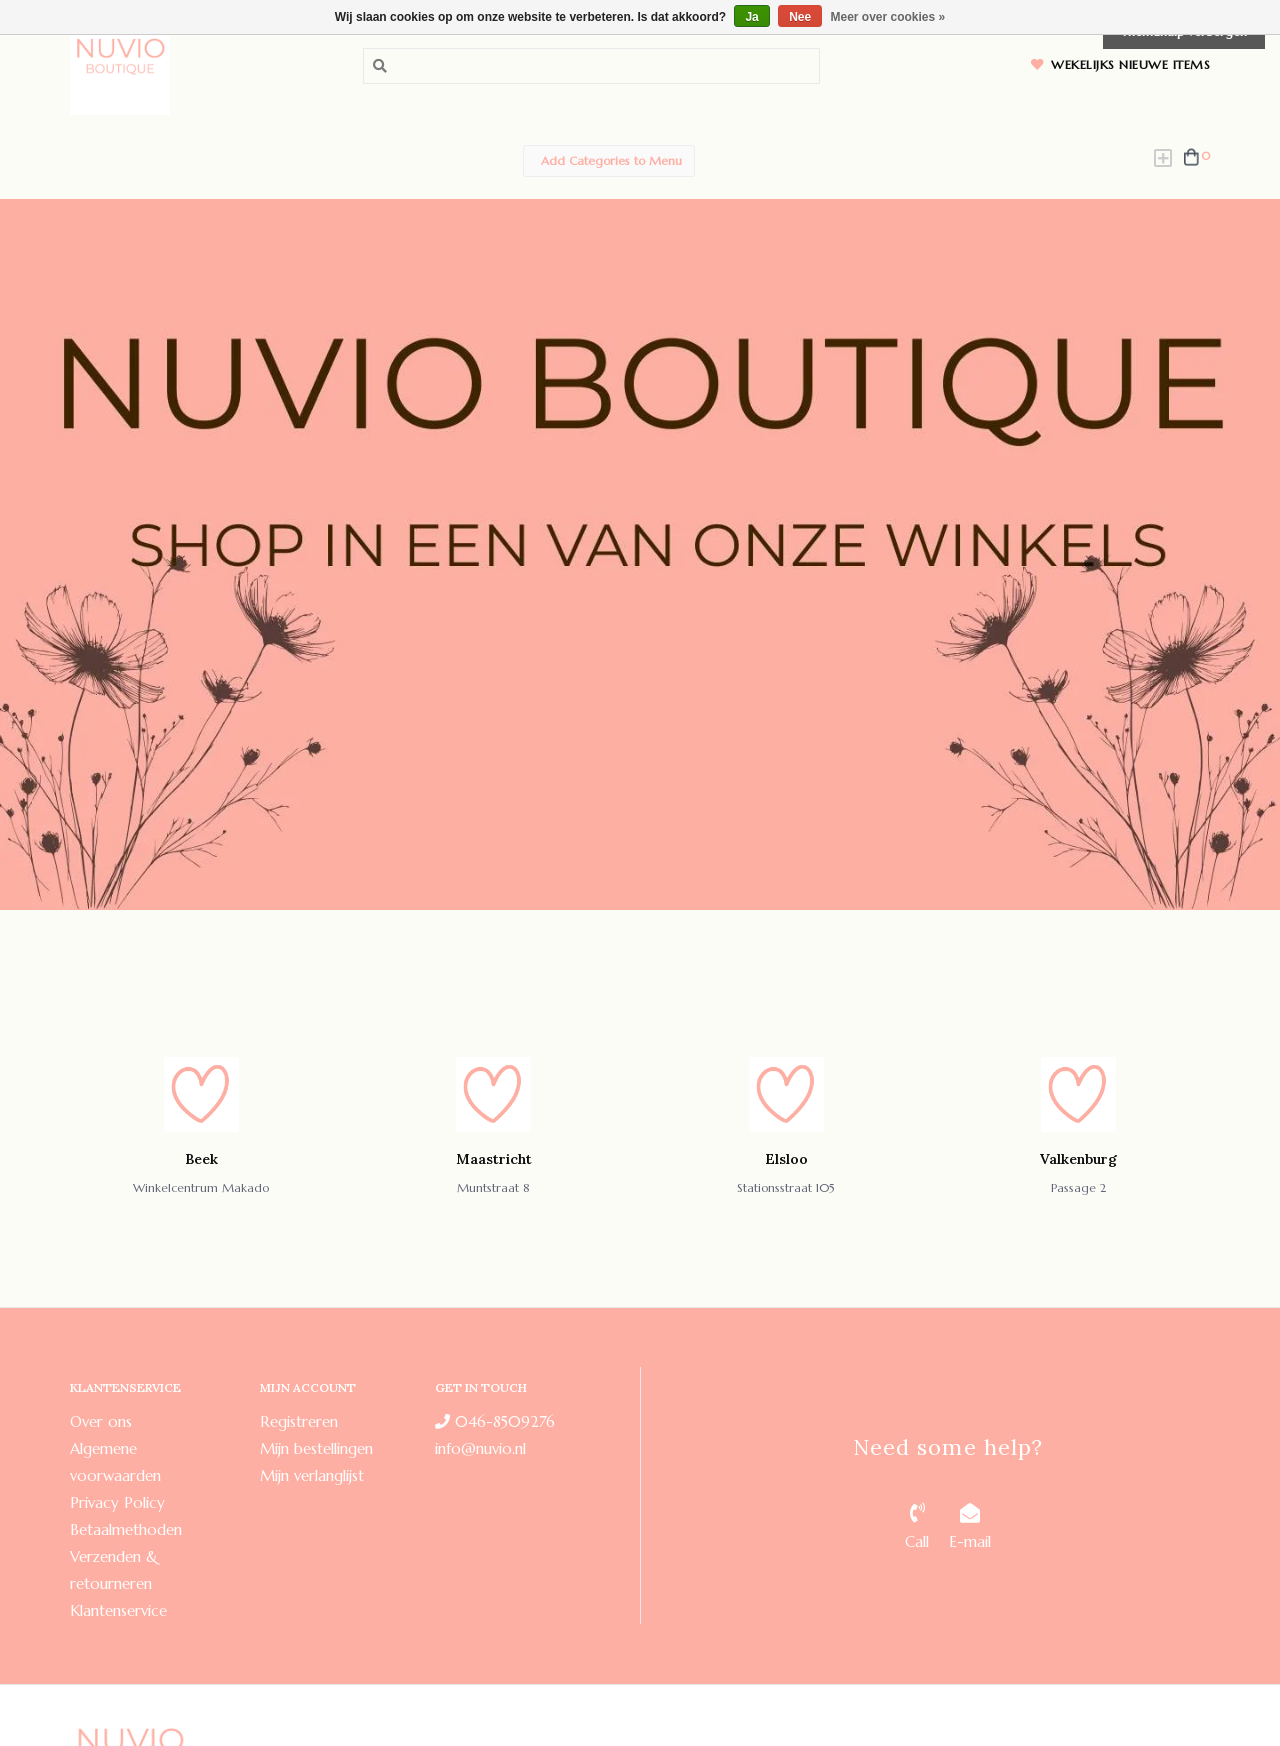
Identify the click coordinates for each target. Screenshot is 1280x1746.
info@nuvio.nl (480, 1448)
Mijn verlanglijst (312, 1475)
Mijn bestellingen (316, 1448)
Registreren (299, 1421)
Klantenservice (118, 1610)
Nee (800, 17)
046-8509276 (495, 1421)
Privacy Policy (117, 1502)
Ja (751, 17)
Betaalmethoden (126, 1529)
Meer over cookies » (888, 17)
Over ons (101, 1421)
